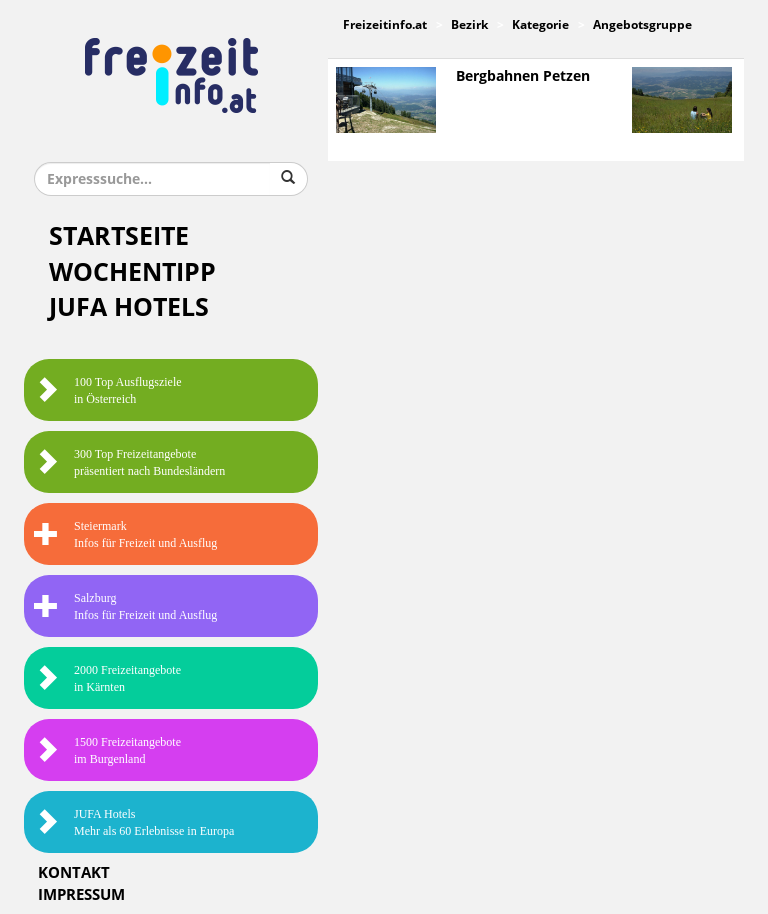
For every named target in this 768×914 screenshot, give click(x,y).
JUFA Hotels (129, 307)
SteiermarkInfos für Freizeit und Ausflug (125, 534)
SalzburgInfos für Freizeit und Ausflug (125, 606)
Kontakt (74, 873)
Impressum (81, 895)
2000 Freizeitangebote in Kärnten (107, 678)
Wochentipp (132, 272)
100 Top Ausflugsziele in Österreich (108, 390)
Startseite (119, 236)
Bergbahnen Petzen (523, 76)
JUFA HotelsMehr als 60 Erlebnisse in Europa (134, 822)
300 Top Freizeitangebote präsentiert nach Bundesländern (129, 462)
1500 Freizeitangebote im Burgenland (107, 750)
